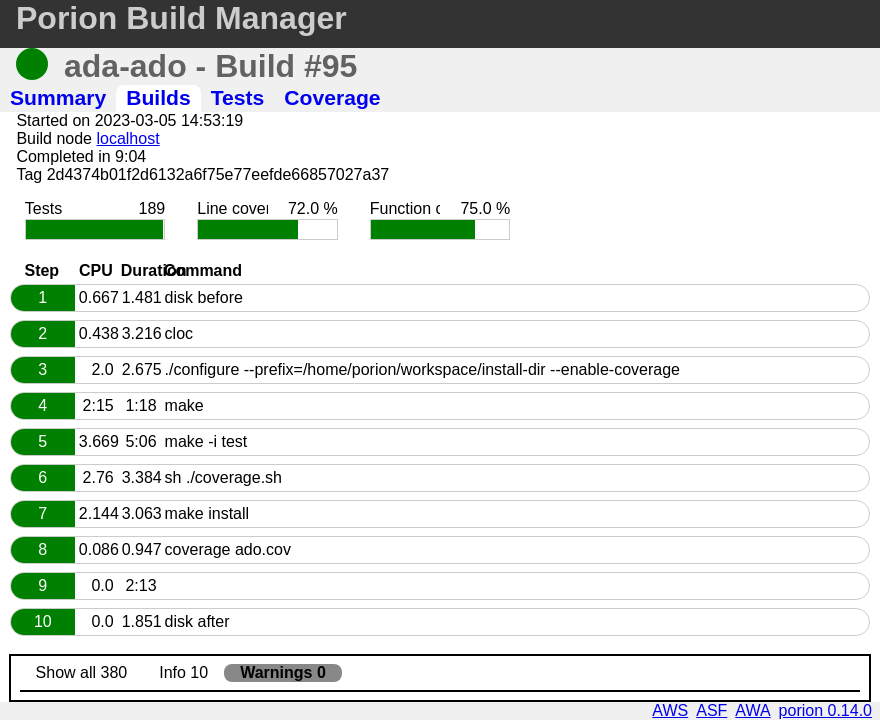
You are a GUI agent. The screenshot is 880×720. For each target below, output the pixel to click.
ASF (711, 710)
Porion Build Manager (181, 18)
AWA (752, 710)
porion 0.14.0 (825, 710)
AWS (670, 710)
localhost (127, 138)
